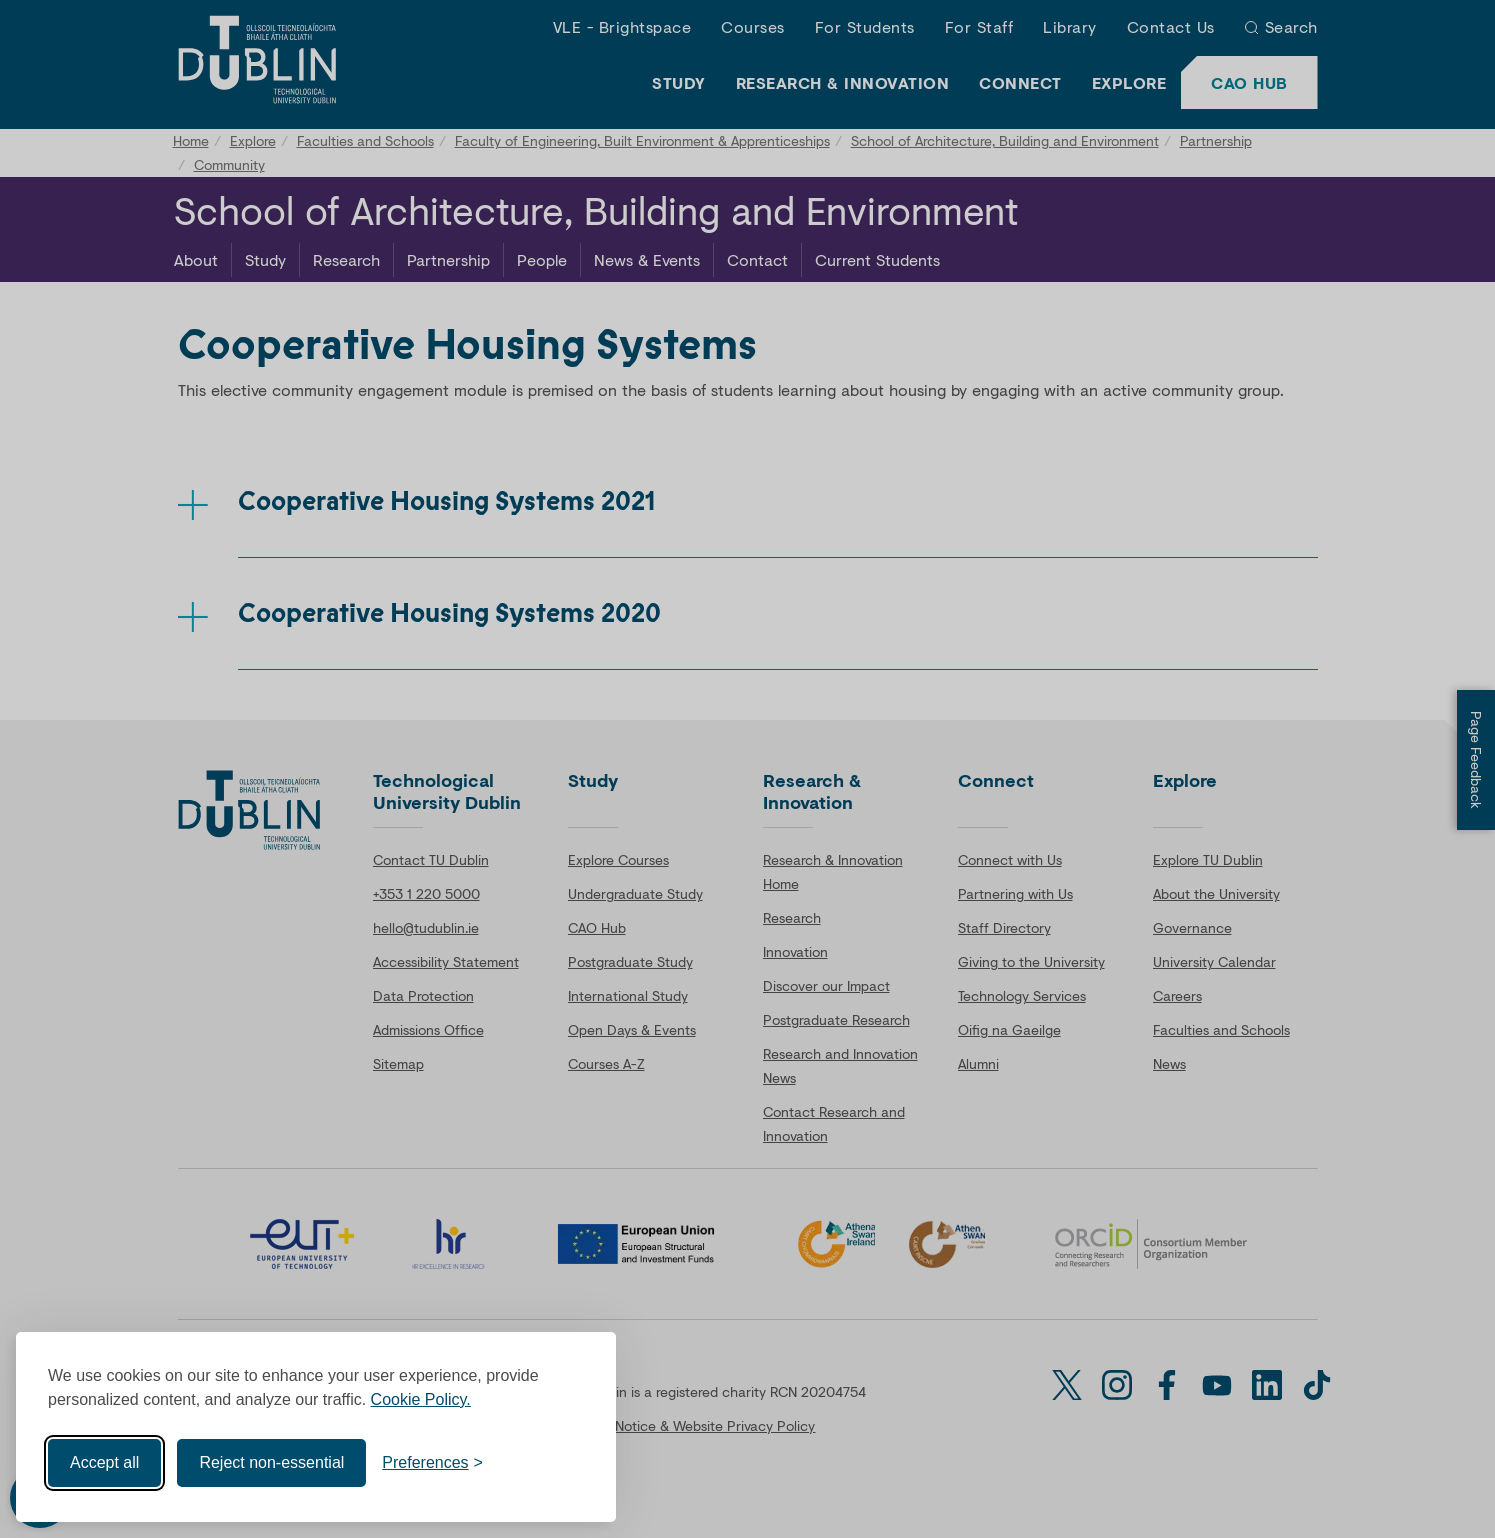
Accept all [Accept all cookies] (104, 1462)
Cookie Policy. (421, 1399)
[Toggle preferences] (432, 1463)
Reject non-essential (271, 1462)
